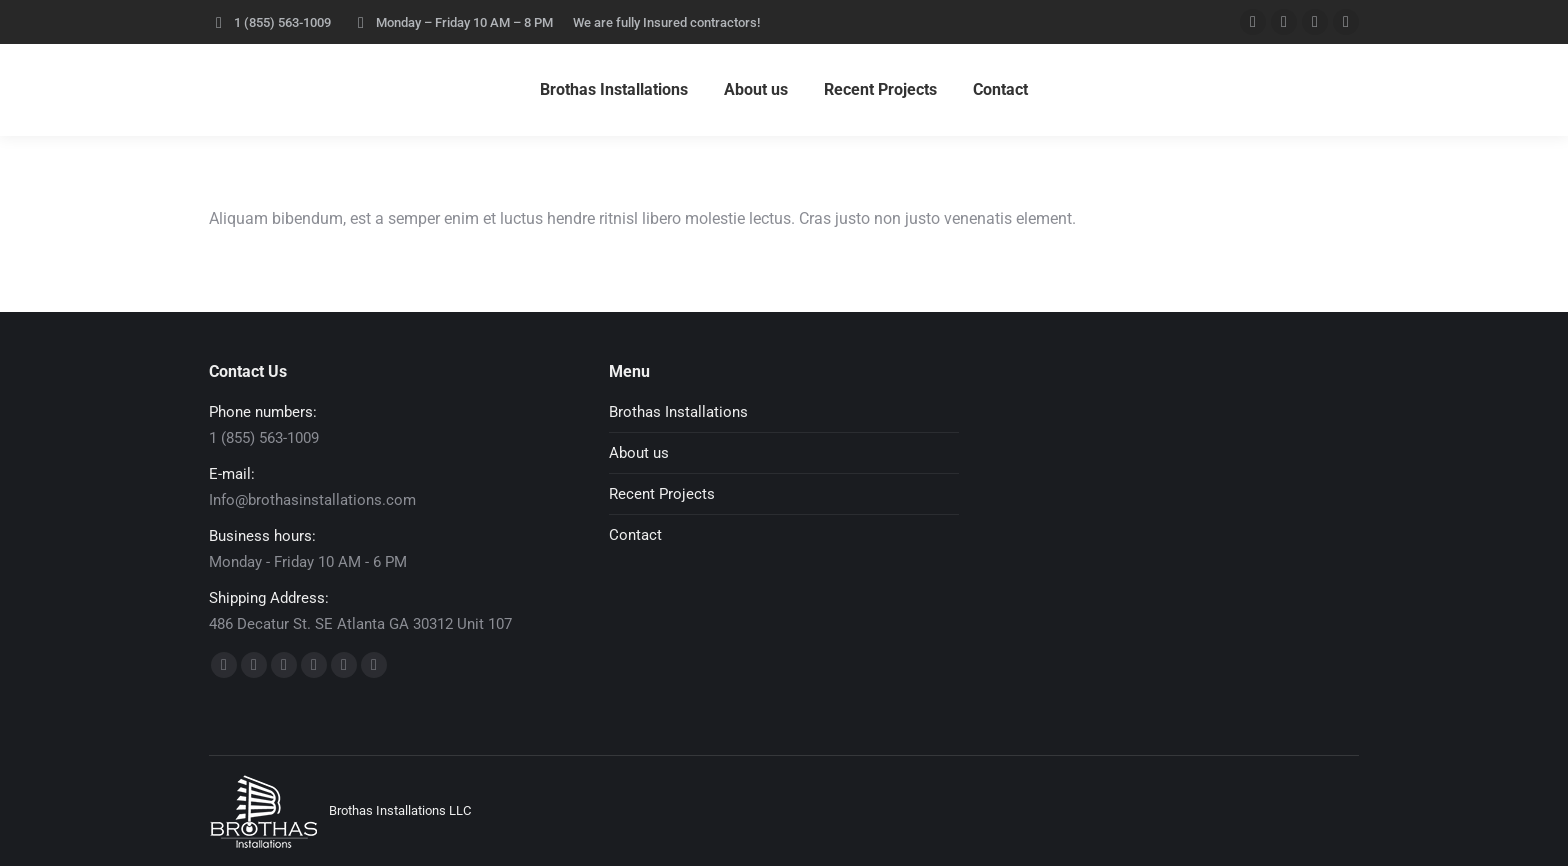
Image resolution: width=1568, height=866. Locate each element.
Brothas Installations (678, 412)
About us (639, 453)
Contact (635, 535)
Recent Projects (662, 494)
